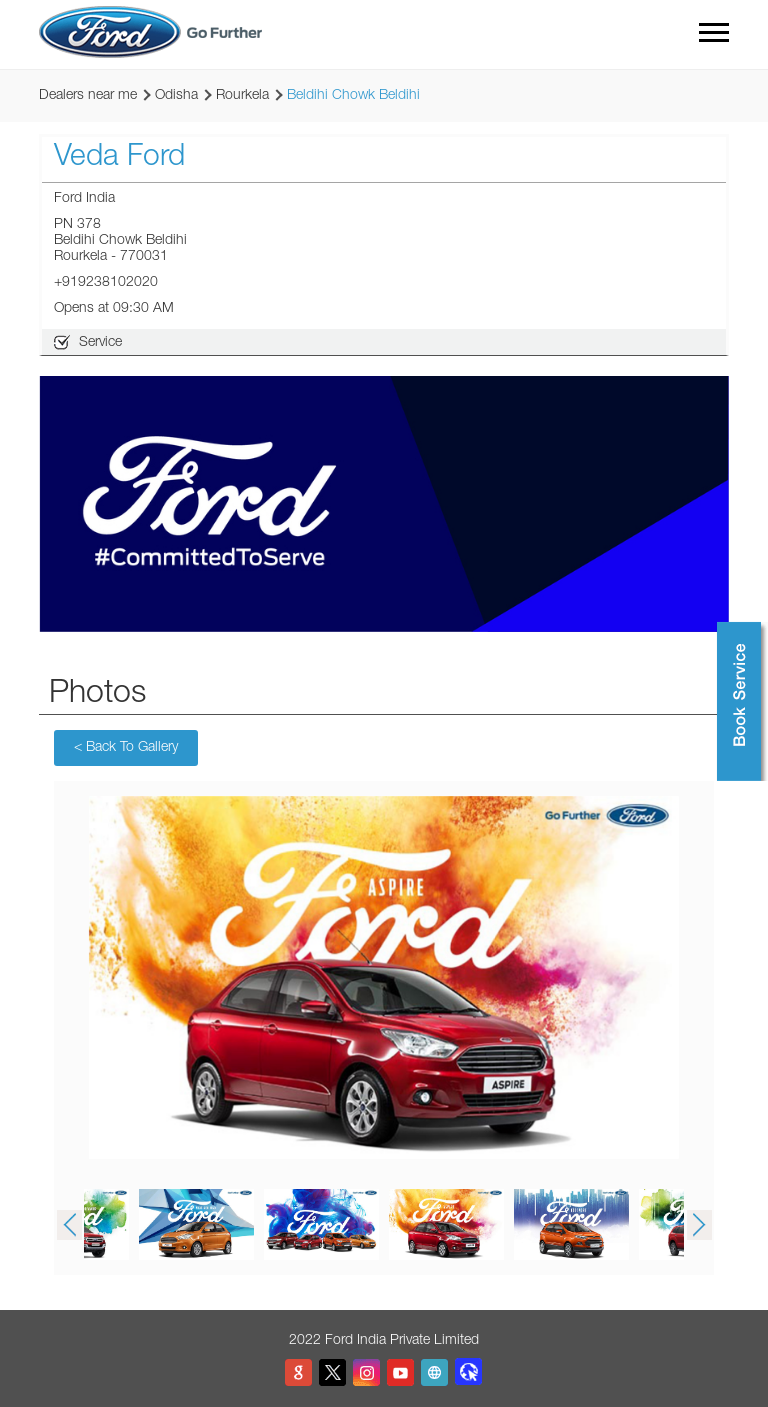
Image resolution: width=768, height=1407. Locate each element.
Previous (69, 1225)
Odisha (176, 96)
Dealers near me (88, 96)
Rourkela (242, 96)
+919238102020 (106, 283)
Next (699, 1225)
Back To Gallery (126, 748)
